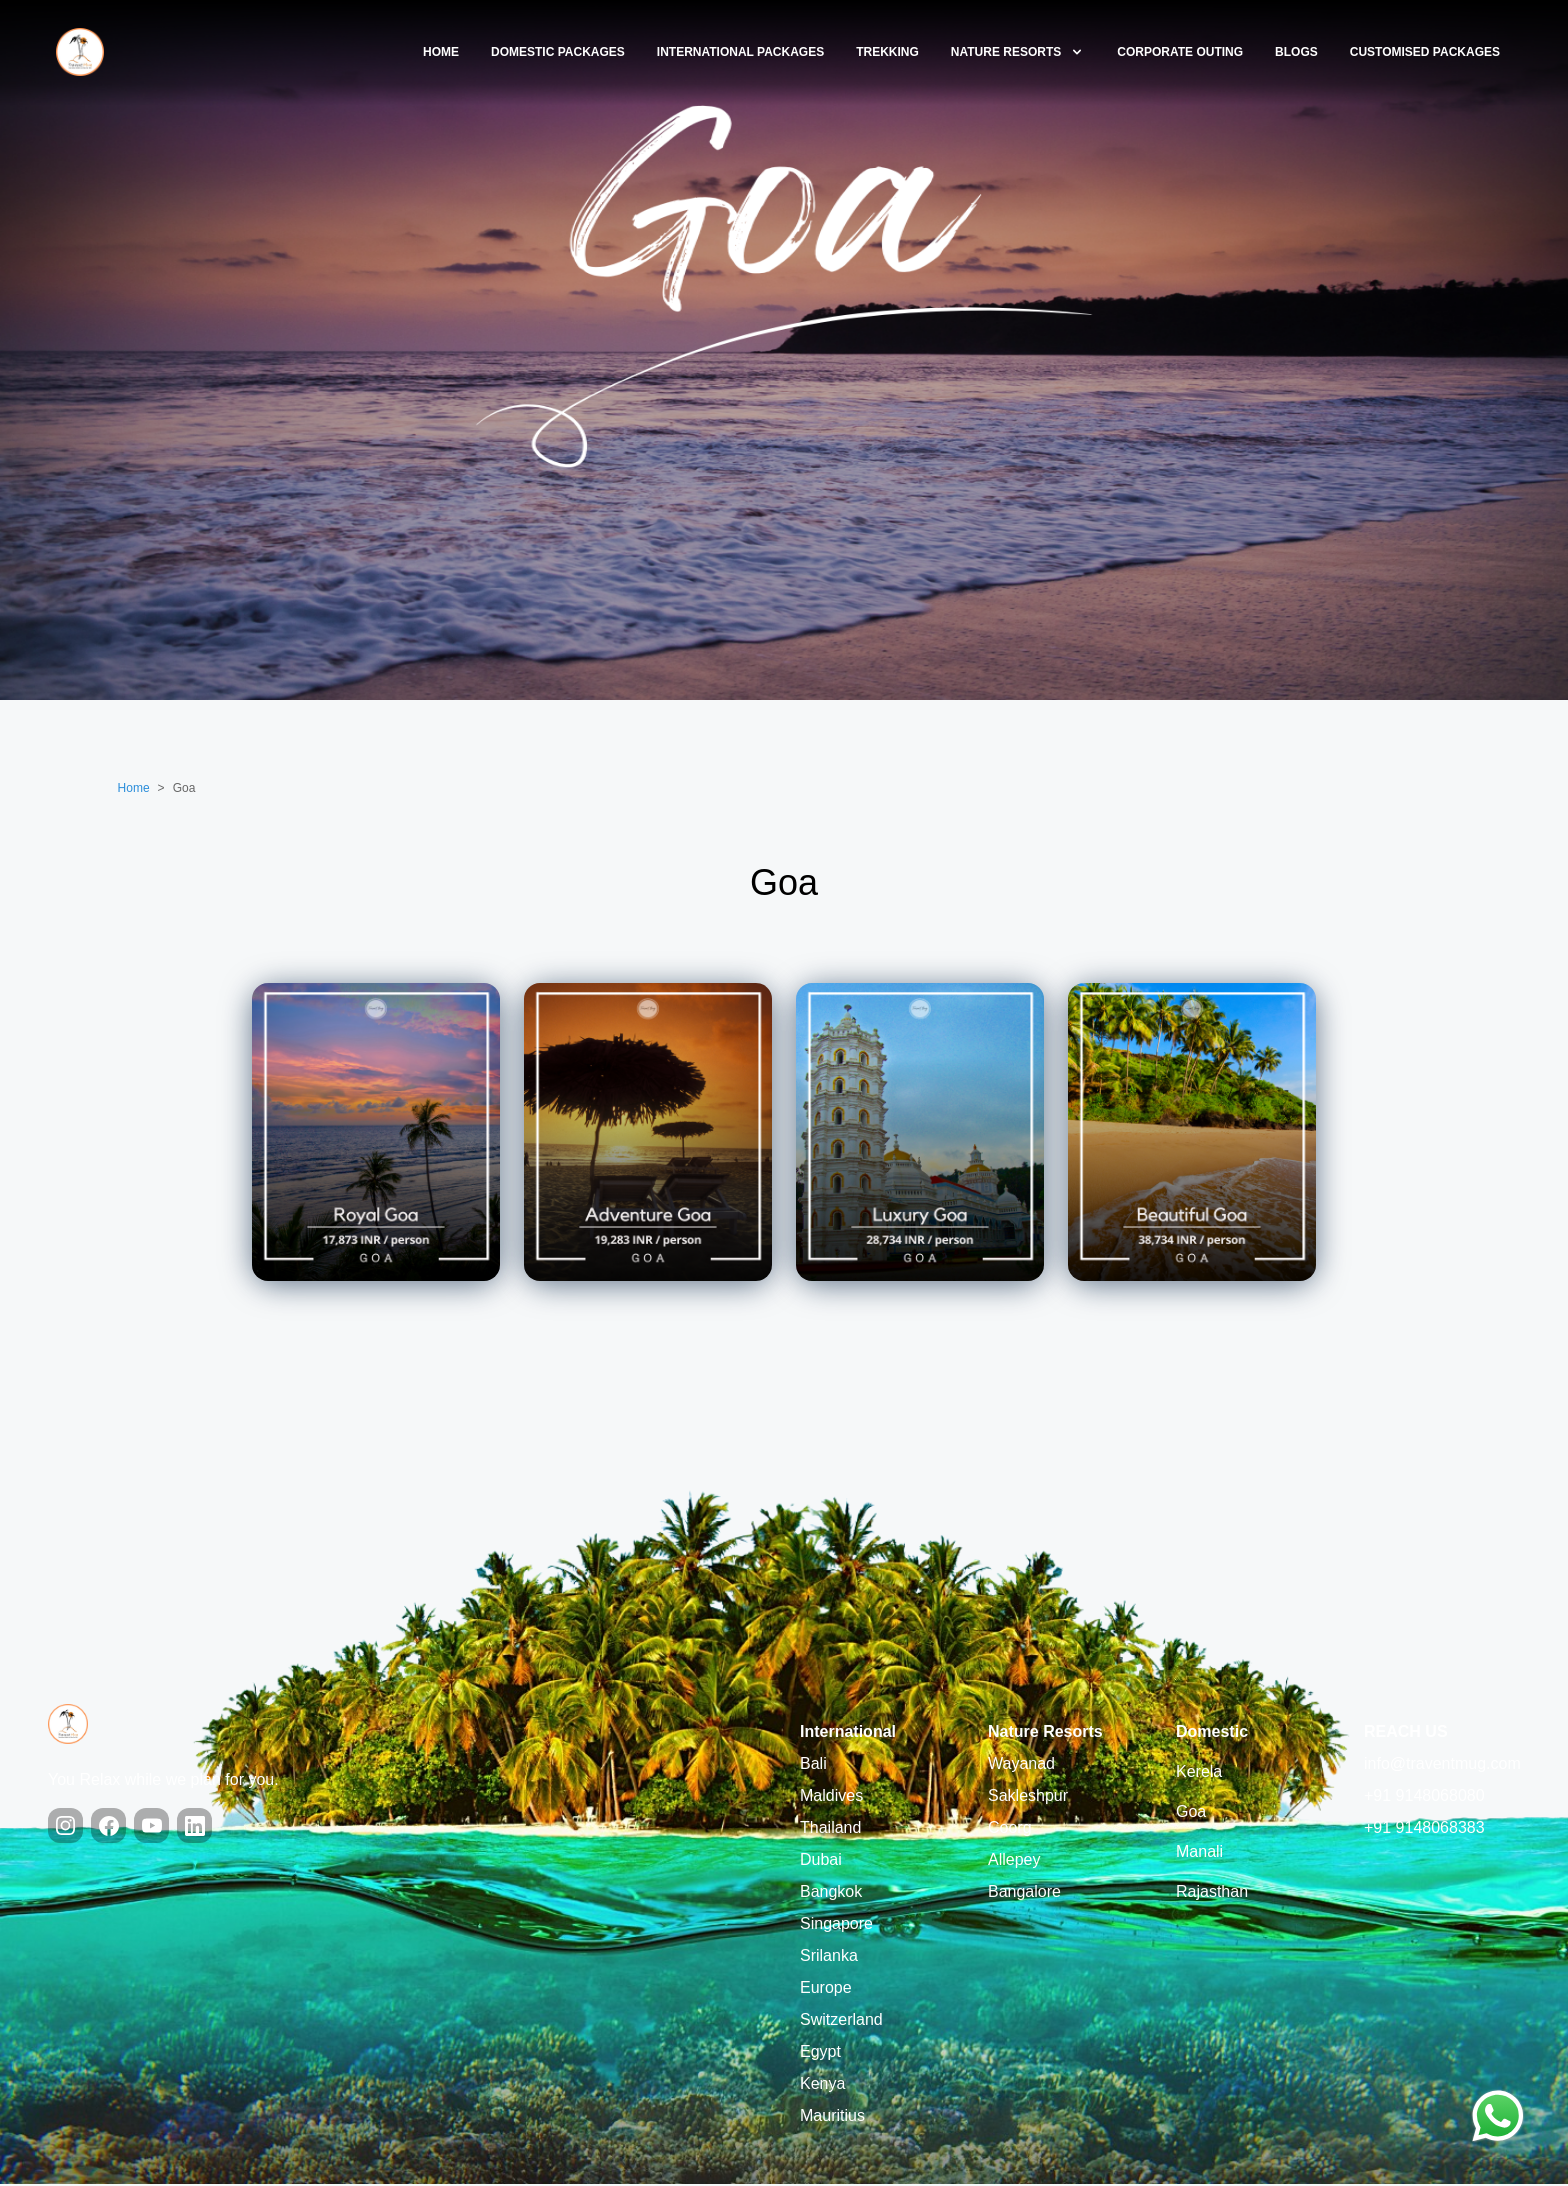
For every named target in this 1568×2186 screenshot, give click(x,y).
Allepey (1014, 1861)
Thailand (830, 1829)
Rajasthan (1212, 1893)
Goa (1191, 1813)
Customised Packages (1425, 52)
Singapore (836, 1925)
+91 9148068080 (1424, 1797)
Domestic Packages (558, 52)
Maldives (831, 1797)
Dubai (821, 1861)
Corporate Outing (1180, 52)
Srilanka (829, 1957)
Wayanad (1021, 1765)
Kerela (1199, 1773)
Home (441, 52)
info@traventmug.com (1442, 1765)
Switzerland (841, 2021)
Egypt (820, 2053)
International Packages (740, 52)
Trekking (887, 52)
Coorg (1010, 1829)
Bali (813, 1765)
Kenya (822, 2085)
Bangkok (831, 1893)
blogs (1296, 52)
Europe (826, 1989)
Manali (1199, 1853)
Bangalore (1024, 1893)
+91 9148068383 (1424, 1829)
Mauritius (832, 2117)
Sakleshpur (1028, 1797)
